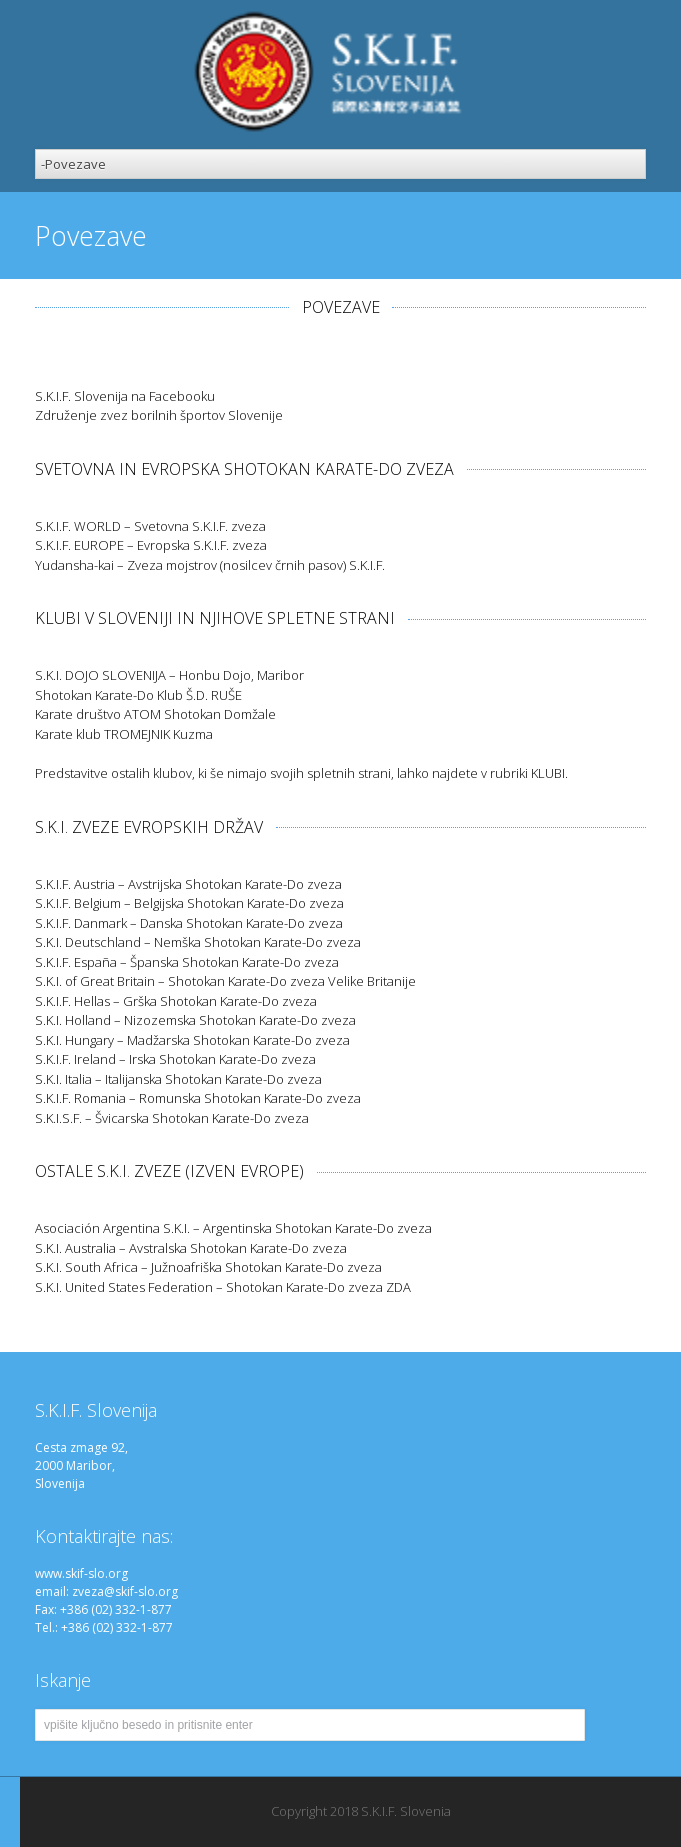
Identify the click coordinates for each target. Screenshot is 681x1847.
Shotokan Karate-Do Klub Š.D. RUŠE (138, 695)
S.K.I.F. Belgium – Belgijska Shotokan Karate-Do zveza (189, 903)
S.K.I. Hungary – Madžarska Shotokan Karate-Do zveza (192, 1040)
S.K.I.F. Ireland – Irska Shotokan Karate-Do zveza (175, 1059)
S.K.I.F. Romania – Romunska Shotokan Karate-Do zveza (198, 1098)
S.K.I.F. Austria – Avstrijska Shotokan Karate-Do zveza (188, 884)
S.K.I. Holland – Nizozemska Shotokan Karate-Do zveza (195, 1020)
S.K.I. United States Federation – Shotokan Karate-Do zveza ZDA (223, 1287)
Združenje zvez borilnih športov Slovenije (159, 415)
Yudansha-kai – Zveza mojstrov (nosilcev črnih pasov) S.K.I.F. (210, 565)
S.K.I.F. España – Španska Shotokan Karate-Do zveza (187, 962)
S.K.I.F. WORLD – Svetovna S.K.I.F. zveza (150, 526)
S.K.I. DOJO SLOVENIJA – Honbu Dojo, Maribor (169, 675)
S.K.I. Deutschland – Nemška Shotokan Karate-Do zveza (198, 942)
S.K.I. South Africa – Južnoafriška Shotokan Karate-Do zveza (208, 1267)
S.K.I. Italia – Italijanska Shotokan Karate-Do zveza (178, 1079)
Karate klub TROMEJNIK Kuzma (124, 734)
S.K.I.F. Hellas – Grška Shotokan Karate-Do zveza (176, 1001)
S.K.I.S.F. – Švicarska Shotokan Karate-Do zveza (172, 1118)
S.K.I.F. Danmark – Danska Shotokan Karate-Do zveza (189, 923)
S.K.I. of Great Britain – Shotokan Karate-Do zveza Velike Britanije (225, 981)
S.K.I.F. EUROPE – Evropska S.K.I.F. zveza (151, 545)
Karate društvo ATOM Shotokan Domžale (155, 714)
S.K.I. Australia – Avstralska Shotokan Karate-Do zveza (191, 1248)
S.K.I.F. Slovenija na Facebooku (125, 396)
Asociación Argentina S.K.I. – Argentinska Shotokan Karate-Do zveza (233, 1228)
